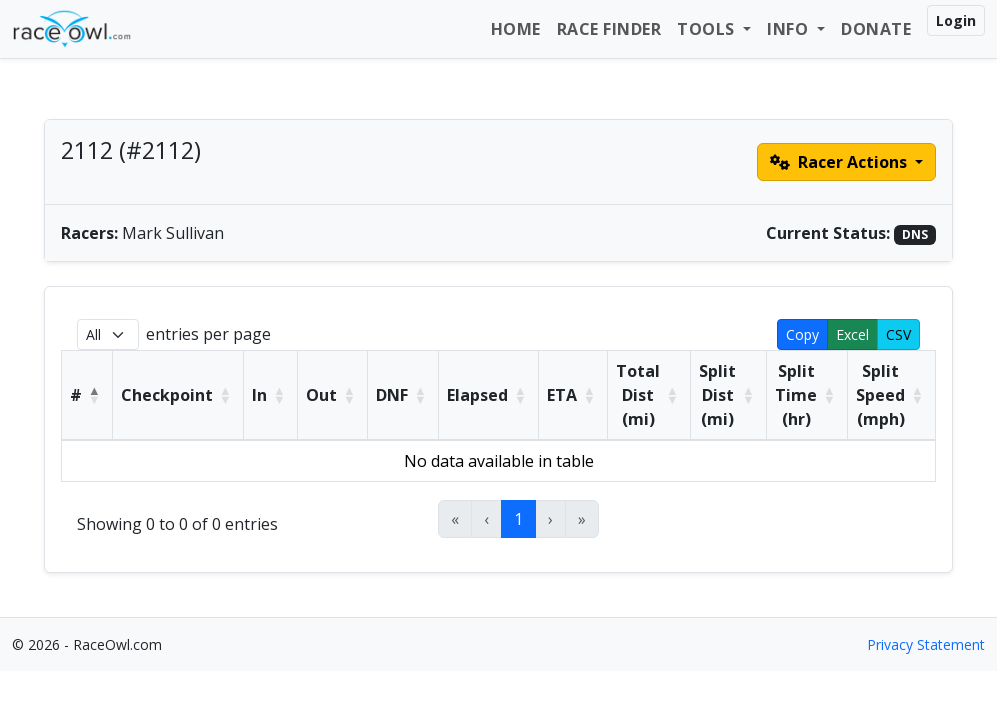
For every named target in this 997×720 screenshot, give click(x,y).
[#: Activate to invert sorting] (87, 396)
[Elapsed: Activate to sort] (489, 396)
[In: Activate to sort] (271, 396)
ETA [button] (562, 395)
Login (956, 20)
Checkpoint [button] (167, 395)
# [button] (76, 395)
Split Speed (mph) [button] (880, 395)
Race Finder (609, 29)
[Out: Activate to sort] (333, 396)
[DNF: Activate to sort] (403, 396)
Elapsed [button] (477, 395)
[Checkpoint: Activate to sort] (178, 396)
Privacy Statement (926, 644)
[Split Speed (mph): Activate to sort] (892, 396)
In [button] (259, 395)
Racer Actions (840, 162)
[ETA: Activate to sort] (573, 396)
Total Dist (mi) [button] (638, 395)
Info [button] (790, 29)
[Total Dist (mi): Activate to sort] (649, 396)
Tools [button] (708, 29)
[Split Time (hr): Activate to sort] (807, 396)
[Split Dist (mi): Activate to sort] (729, 396)
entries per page (208, 334)
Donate (876, 29)
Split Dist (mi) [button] (717, 395)
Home (516, 29)
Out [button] (321, 395)
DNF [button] (392, 395)
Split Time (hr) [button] (796, 395)
